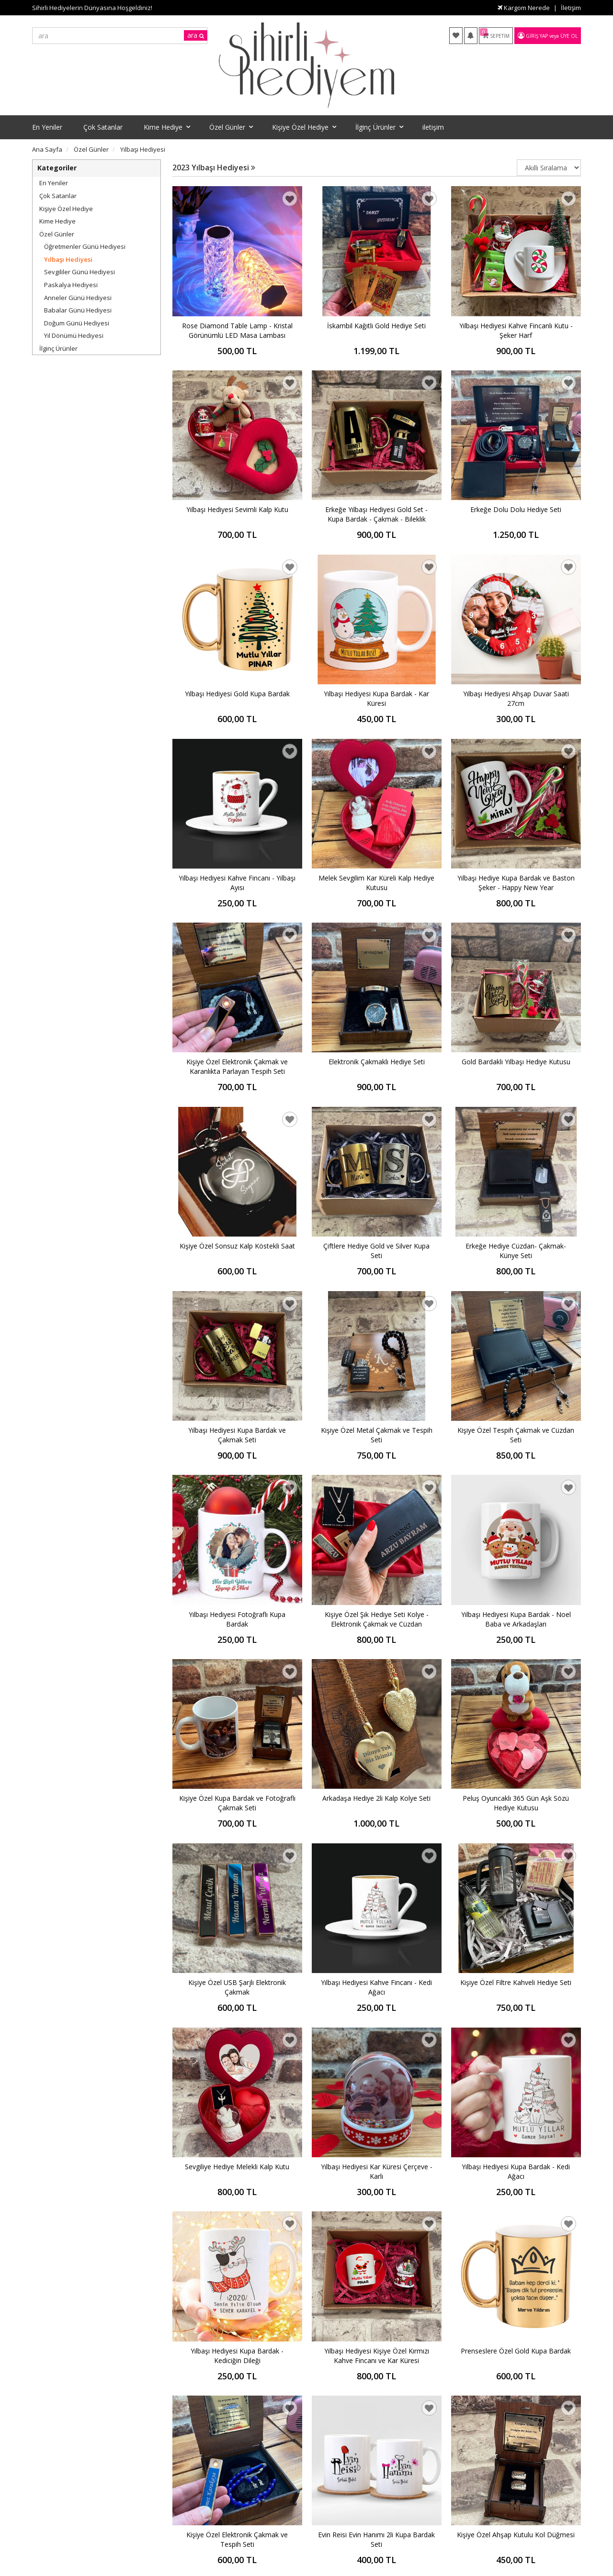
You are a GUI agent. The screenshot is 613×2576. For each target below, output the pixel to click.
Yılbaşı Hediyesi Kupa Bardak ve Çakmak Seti (237, 1435)
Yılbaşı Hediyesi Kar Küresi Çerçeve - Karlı (376, 2171)
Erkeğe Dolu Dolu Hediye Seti (515, 509)
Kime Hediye (57, 221)
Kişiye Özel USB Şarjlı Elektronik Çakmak (237, 1987)
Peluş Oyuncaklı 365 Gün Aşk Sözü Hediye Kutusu (516, 1803)
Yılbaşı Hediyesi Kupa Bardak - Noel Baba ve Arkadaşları (516, 1619)
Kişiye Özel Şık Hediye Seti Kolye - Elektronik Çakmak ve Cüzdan (377, 1619)
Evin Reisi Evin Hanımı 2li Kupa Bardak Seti (376, 2539)
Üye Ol (569, 36)
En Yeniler (53, 182)
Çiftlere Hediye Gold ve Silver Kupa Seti (376, 1250)
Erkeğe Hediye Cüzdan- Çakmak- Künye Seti (515, 1250)
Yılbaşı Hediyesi (68, 259)
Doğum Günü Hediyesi (76, 323)
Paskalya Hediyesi (71, 284)
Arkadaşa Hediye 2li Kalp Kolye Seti (376, 1798)
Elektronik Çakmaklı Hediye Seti (377, 1061)
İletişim (571, 7)
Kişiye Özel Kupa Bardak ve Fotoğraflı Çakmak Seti (237, 1803)
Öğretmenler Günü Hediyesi (84, 246)
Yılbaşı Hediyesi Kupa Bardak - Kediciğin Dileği (237, 2355)
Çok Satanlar (58, 195)
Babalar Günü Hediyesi (78, 310)
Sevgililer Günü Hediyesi (79, 272)
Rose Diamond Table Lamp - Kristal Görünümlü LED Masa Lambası (237, 330)
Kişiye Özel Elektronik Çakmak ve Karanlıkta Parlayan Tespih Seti (237, 1066)
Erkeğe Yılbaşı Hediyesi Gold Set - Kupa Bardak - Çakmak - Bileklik (376, 514)
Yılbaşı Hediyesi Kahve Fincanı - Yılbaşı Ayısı (237, 882)
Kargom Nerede (524, 7)
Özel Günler (56, 234)
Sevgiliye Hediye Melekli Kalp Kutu (237, 2166)
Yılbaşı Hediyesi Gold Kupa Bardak (237, 693)
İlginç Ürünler (58, 348)
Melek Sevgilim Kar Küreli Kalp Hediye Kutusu (376, 882)
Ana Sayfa (47, 149)
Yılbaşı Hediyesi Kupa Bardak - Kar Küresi (376, 698)
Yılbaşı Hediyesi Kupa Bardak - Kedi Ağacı (516, 2171)
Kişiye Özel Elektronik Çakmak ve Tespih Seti (237, 2539)
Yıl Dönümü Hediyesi (73, 335)
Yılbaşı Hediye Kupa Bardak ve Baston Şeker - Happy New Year (516, 882)
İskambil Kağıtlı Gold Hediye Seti (376, 325)
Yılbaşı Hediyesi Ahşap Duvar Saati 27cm (516, 698)
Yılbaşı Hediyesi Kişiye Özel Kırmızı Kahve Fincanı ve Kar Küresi (376, 2355)
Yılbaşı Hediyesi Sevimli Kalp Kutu (237, 509)
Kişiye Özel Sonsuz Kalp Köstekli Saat (237, 1245)
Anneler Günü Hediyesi (78, 297)
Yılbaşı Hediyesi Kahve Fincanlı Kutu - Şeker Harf (516, 330)
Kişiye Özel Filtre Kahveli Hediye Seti (515, 1982)
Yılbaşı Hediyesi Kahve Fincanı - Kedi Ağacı (376, 1987)
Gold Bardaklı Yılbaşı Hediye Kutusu (516, 1061)
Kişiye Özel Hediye (66, 208)
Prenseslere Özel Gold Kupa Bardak (516, 2350)
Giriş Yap (537, 36)
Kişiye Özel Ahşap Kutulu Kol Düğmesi (516, 2534)
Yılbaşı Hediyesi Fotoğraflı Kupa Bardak (237, 1619)
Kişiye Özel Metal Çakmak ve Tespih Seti (376, 1435)
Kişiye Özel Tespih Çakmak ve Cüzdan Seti (515, 1435)
